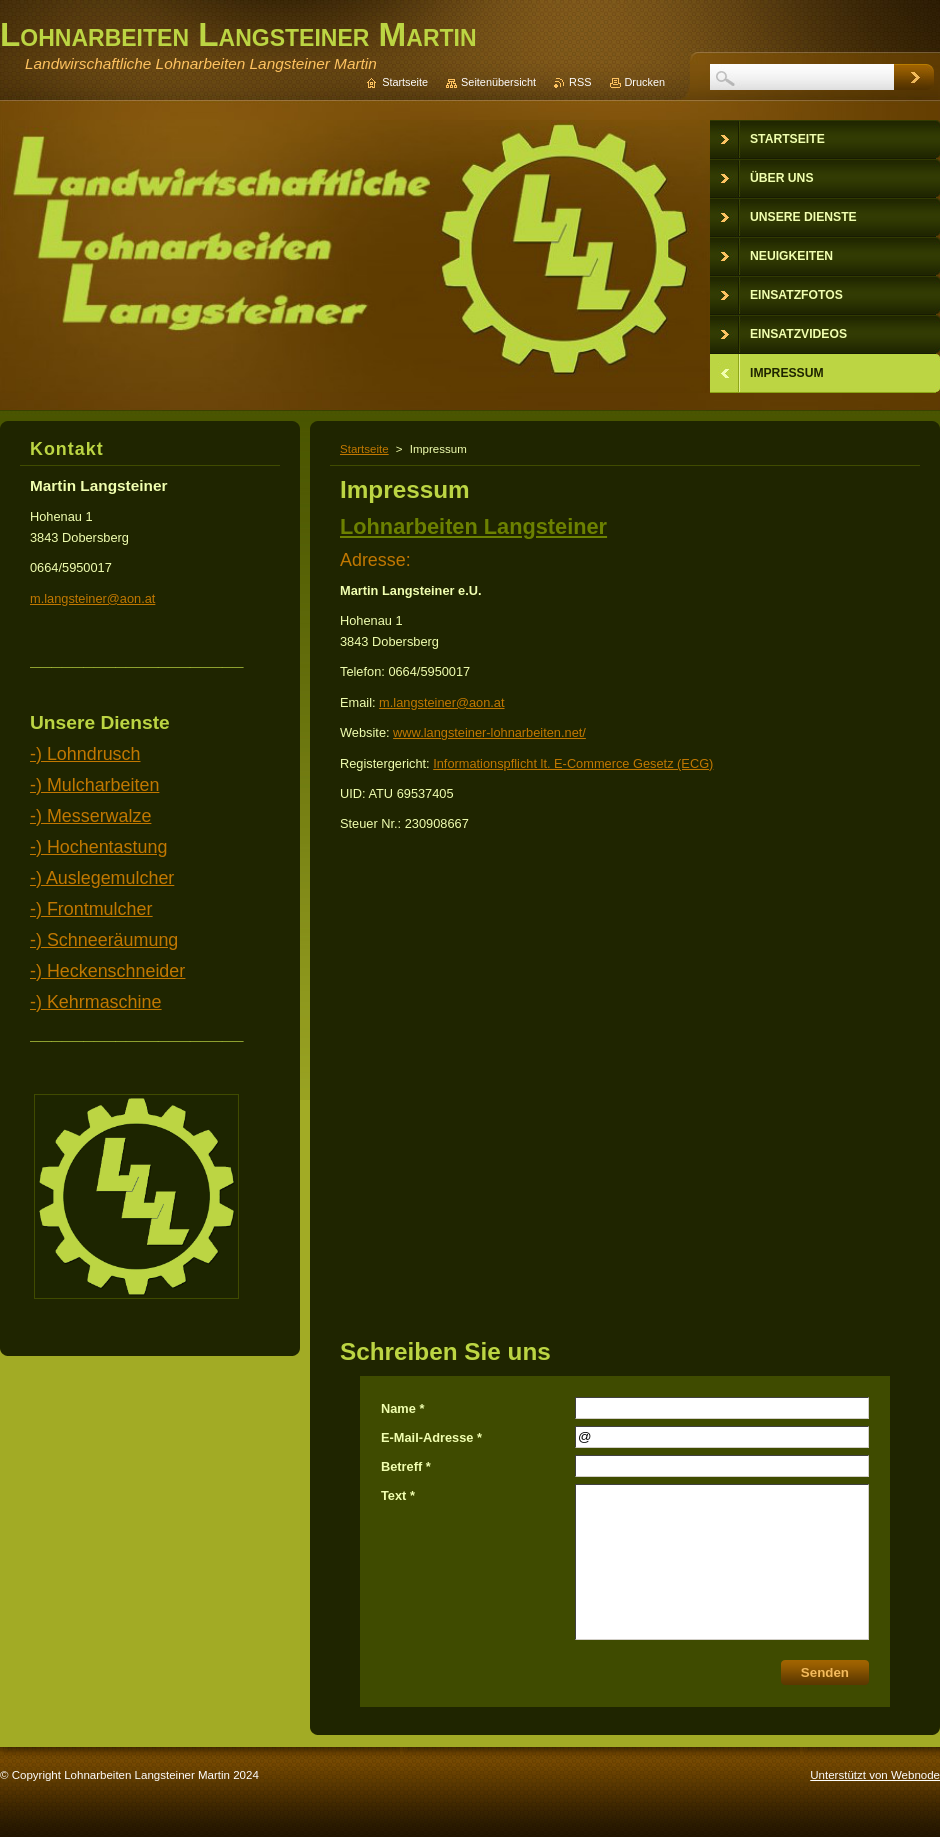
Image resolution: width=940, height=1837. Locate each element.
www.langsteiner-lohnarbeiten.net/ (489, 732)
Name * (402, 1408)
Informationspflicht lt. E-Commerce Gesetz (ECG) (573, 763)
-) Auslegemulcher (102, 878)
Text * (398, 1495)
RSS (580, 82)
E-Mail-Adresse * (431, 1437)
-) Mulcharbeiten (94, 785)
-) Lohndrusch (85, 754)
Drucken (645, 82)
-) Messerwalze (90, 816)
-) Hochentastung (98, 847)
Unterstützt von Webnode (875, 1775)
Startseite (364, 449)
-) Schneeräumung (104, 940)
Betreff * (406, 1466)
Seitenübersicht (498, 82)
